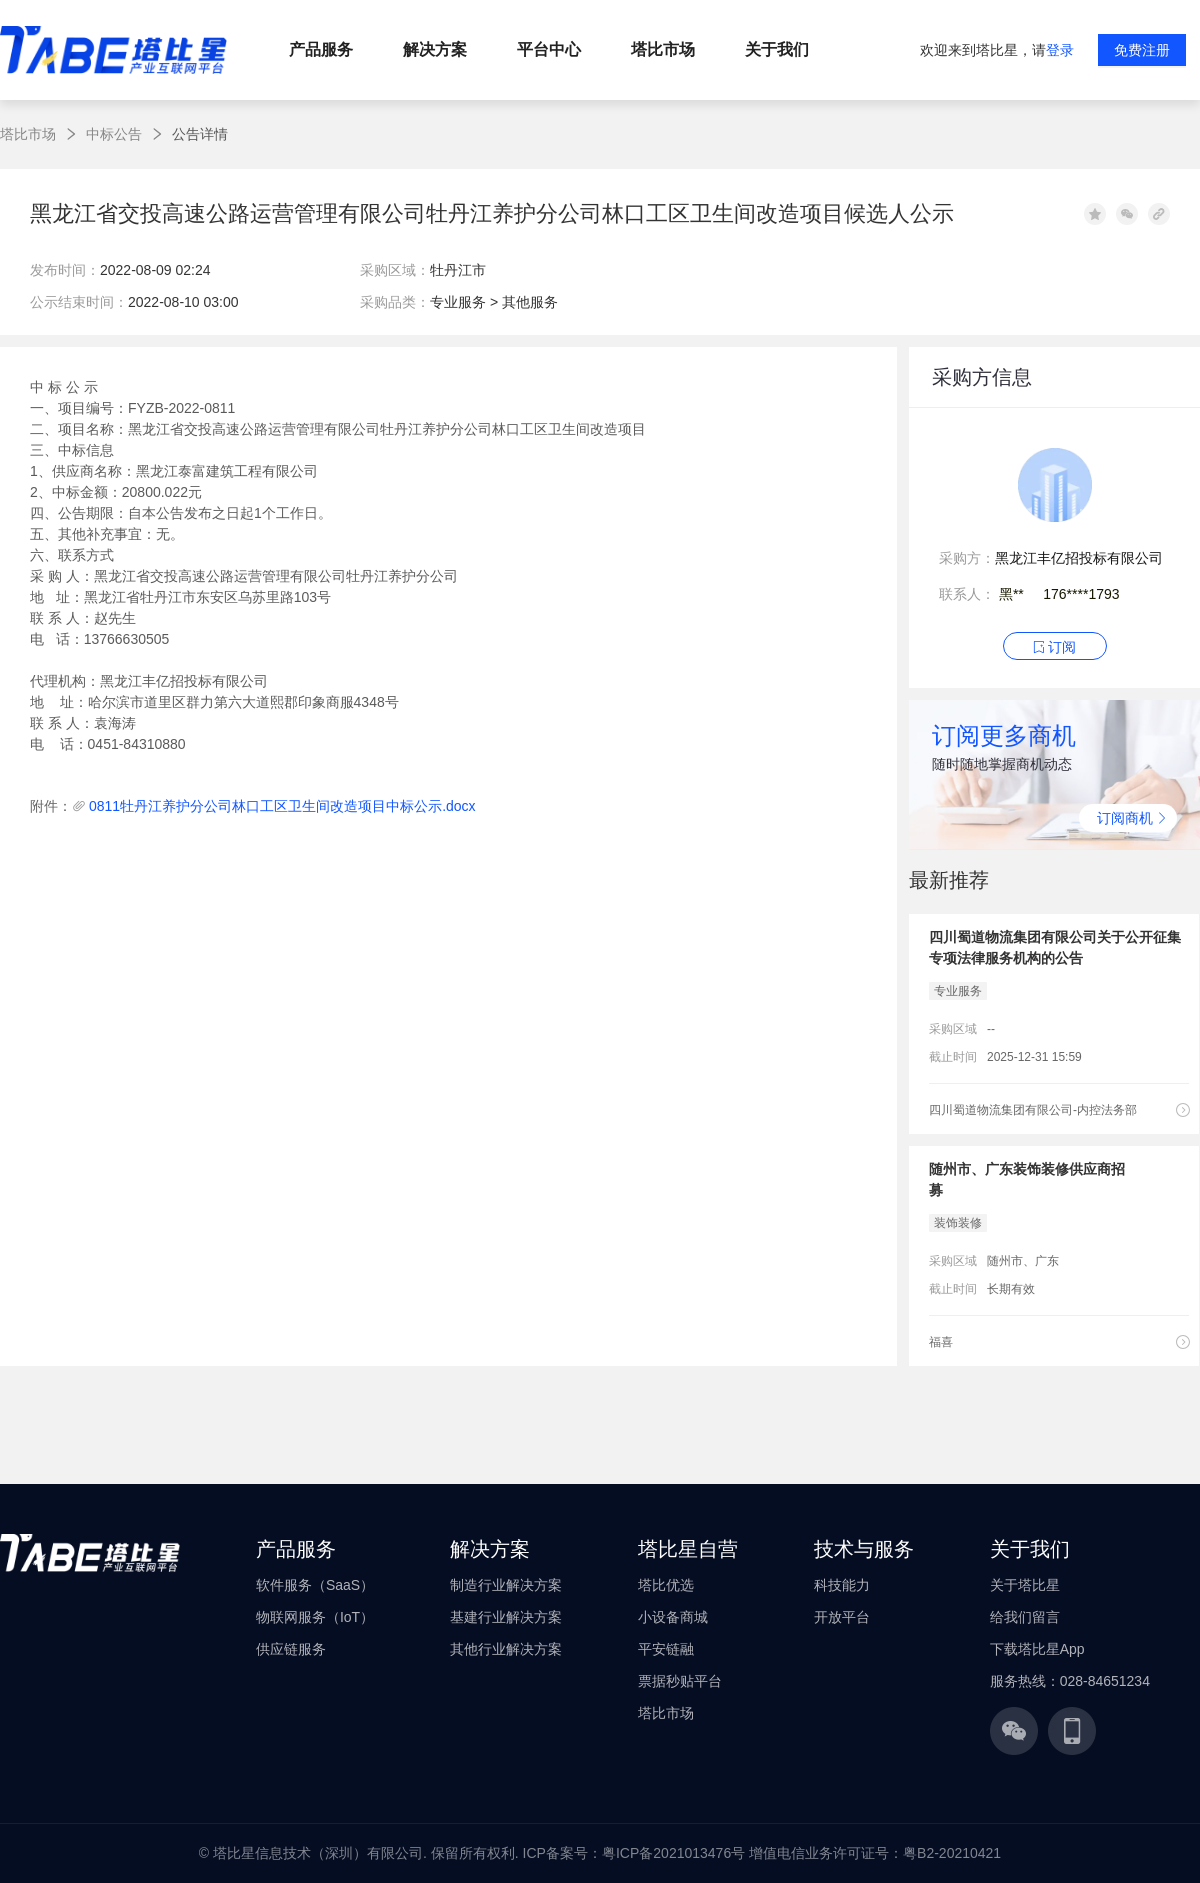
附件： (51, 806)
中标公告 (114, 134)
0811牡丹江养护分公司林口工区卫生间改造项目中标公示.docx (282, 806)
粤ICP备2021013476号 (673, 1853)
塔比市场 (28, 134)
